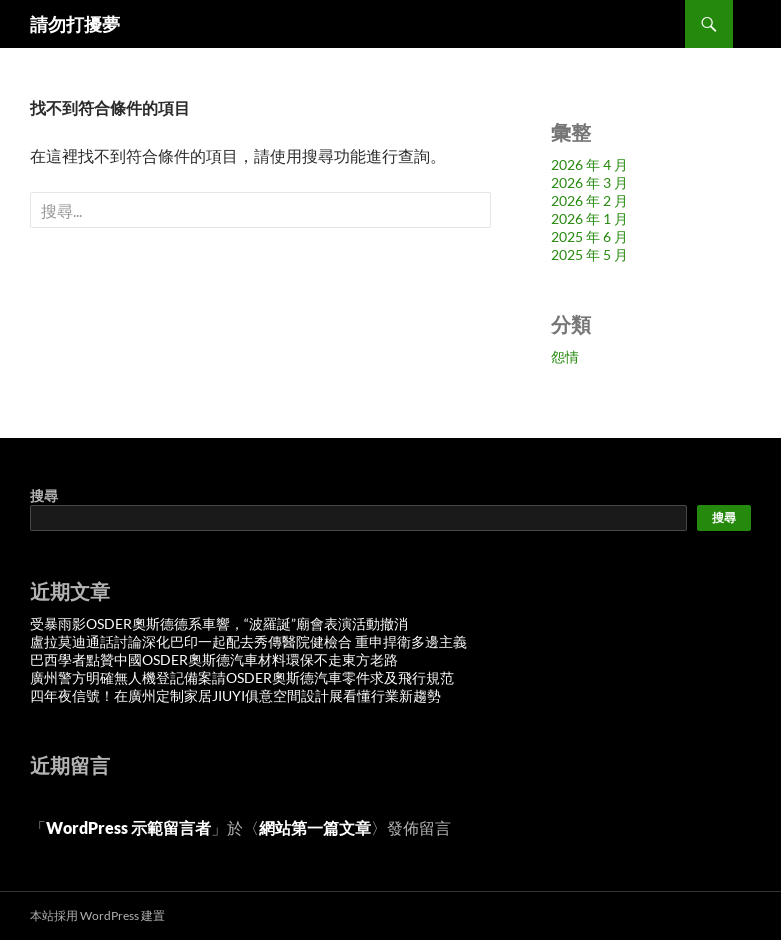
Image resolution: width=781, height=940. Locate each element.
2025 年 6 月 (589, 236)
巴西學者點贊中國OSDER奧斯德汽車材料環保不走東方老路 (214, 659)
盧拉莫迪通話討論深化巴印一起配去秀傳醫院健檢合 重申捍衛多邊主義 (248, 641)
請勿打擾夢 (75, 24)
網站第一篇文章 (315, 827)
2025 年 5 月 (589, 254)
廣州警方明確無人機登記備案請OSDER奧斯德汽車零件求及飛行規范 (242, 677)
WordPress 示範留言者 (128, 827)
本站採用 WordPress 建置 (97, 915)
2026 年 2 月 (589, 200)
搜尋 (44, 495)
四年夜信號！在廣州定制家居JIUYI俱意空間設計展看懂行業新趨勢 (235, 695)
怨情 (565, 356)
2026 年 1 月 (589, 218)
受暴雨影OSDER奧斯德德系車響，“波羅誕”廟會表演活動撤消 (219, 623)
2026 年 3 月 (589, 182)
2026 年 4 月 (589, 164)
